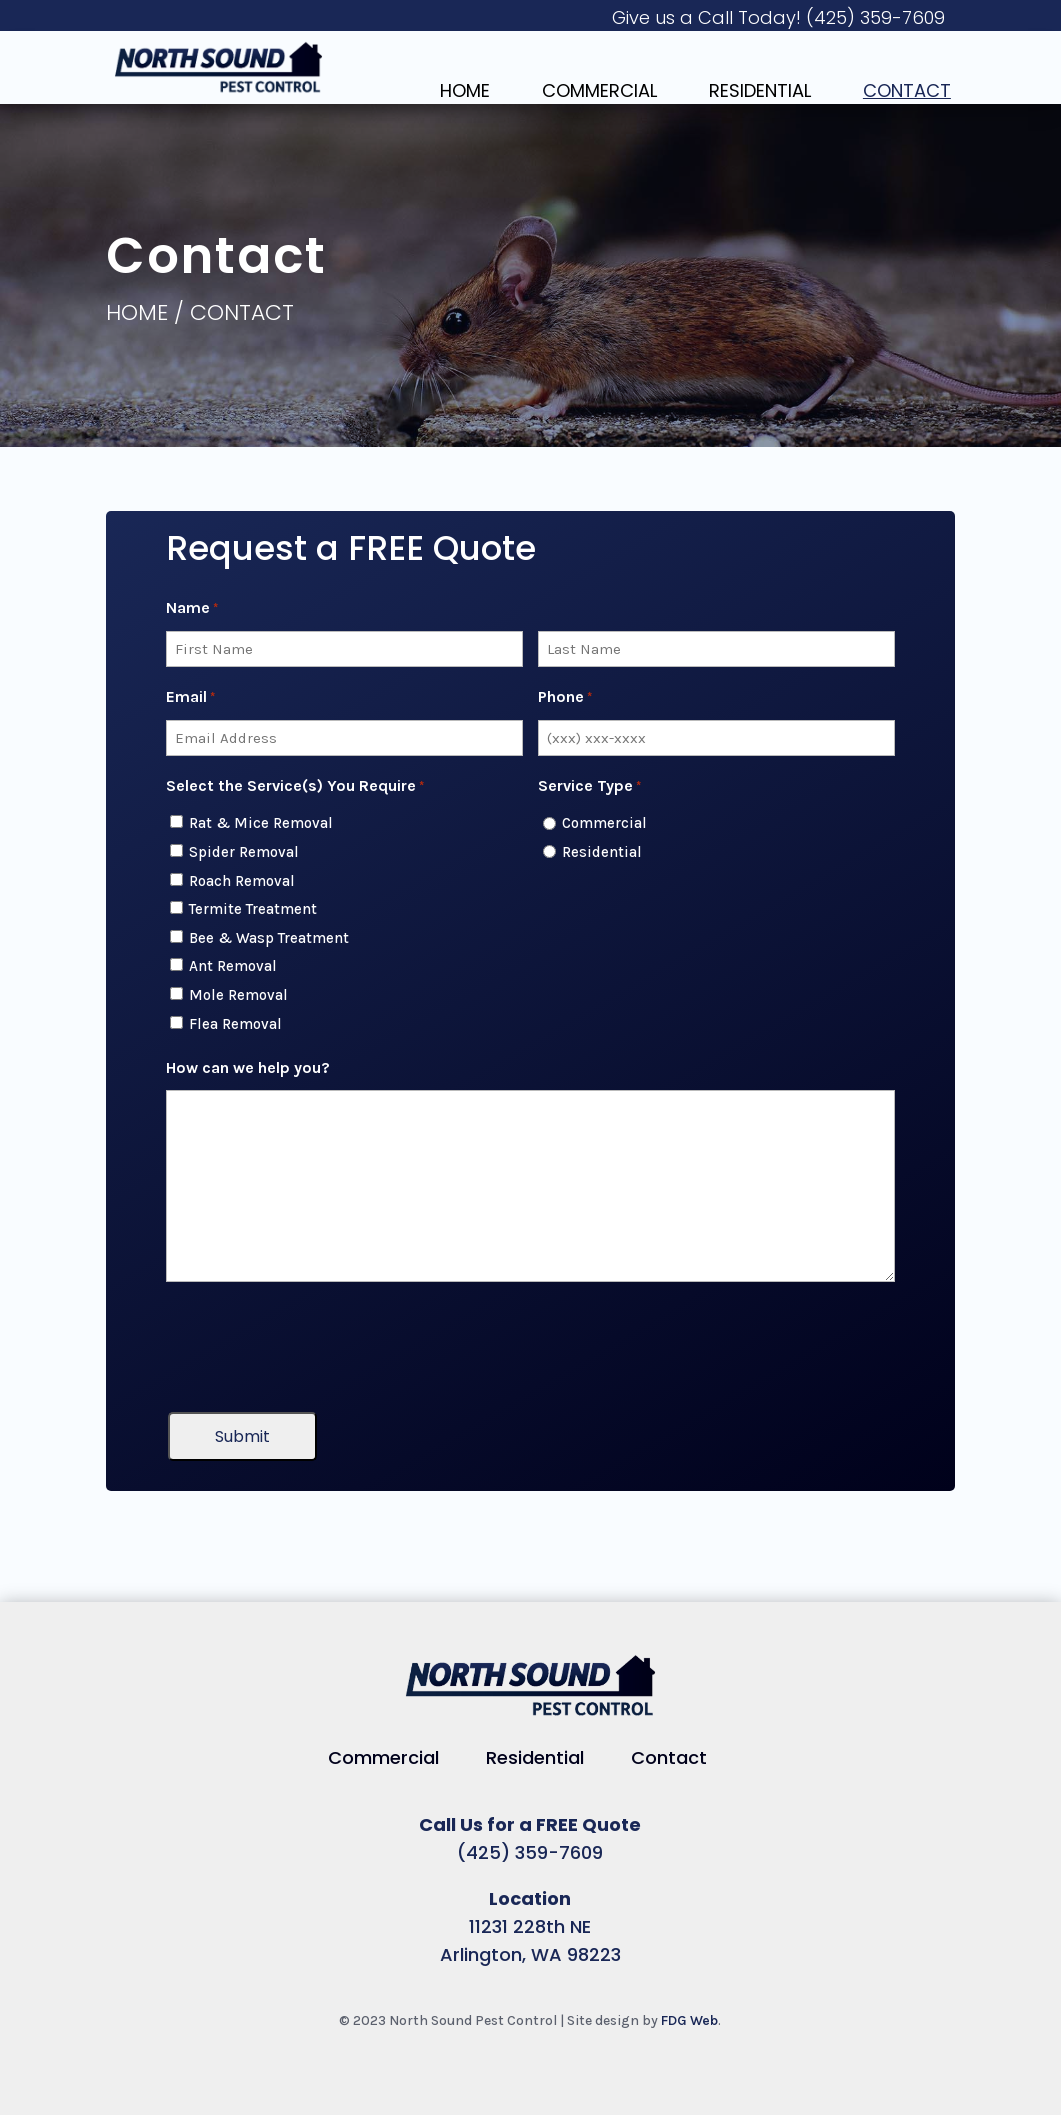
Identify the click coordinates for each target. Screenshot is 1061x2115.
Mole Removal (238, 995)
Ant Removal (233, 966)
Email (190, 698)
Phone (565, 698)
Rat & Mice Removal (261, 823)
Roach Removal (242, 881)
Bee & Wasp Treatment (269, 938)
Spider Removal (244, 852)
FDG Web (689, 2020)
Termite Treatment (253, 909)
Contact (907, 90)
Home (465, 90)
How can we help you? (248, 1067)
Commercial (599, 90)
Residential (760, 90)
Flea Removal (235, 1024)
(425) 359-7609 (875, 17)
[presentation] (318, 1347)
